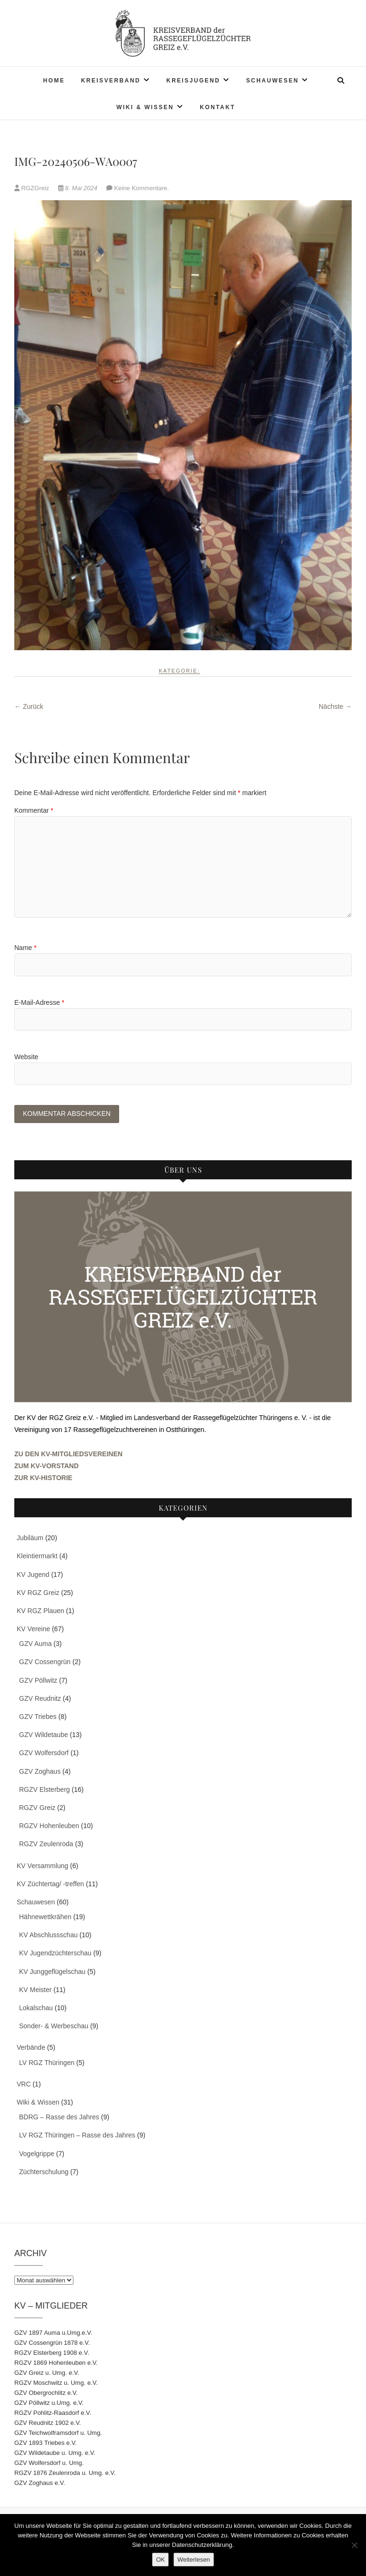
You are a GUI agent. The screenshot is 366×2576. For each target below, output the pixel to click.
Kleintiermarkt (37, 1557)
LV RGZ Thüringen (46, 2063)
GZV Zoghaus (40, 1772)
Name (25, 947)
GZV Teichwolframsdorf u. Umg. (58, 2433)
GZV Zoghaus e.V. (39, 2483)
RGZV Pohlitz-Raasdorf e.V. (52, 2413)
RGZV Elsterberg (44, 1790)
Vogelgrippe (36, 2154)
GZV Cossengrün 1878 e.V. (52, 2343)
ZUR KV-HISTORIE (43, 1478)
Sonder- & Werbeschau (53, 2027)
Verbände (31, 2048)
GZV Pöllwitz (38, 1681)
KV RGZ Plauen (40, 1611)
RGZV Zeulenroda (46, 1845)
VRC (24, 2085)
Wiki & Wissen (145, 107)
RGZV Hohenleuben (49, 1826)
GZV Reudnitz (40, 1699)
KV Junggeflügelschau (52, 1972)
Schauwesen (272, 80)
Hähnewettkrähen (45, 1918)
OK (160, 2559)
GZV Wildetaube (43, 1735)
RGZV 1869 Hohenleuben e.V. (56, 2363)
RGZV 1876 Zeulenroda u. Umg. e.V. (65, 2473)
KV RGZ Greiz (38, 1593)
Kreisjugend (193, 80)
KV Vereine (33, 1630)
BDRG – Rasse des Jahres (59, 2118)
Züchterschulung (44, 2172)
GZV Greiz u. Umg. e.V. (46, 2373)
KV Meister (35, 1990)
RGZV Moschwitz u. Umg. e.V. (56, 2383)
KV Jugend (33, 1575)
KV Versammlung (42, 1866)
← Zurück (28, 706)
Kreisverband (111, 80)
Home (54, 80)
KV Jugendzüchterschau (55, 1954)
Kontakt (217, 107)
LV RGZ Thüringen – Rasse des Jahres (77, 2136)
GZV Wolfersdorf (44, 1754)
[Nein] (354, 2545)
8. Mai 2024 (78, 188)
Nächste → (335, 706)
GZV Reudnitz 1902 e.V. (47, 2423)
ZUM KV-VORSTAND (46, 1467)
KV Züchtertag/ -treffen (50, 1884)
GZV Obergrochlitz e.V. (46, 2393)
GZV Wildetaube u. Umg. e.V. (54, 2453)
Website (26, 1057)
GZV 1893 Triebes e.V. (45, 2443)
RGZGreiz (32, 188)
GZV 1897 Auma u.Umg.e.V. (53, 2333)
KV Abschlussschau (48, 1936)
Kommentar (33, 810)
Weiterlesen (193, 2559)
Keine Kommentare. (141, 188)
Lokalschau (36, 2009)
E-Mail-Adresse (39, 1002)
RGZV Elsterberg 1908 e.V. (51, 2353)
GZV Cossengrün (45, 1662)
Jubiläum (30, 1539)
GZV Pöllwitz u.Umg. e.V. (48, 2403)
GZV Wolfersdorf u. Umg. (49, 2463)
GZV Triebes (38, 1717)
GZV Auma (35, 1644)
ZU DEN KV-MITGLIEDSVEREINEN (68, 1454)
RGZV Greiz (37, 1808)
